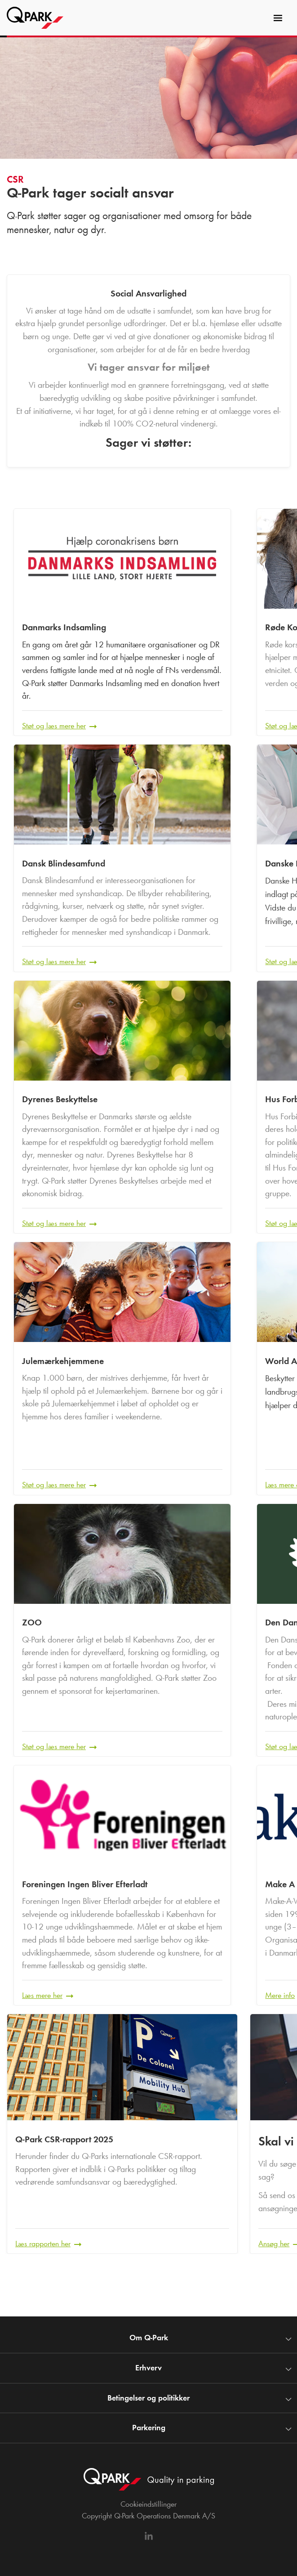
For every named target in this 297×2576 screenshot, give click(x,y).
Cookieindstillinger (148, 2504)
